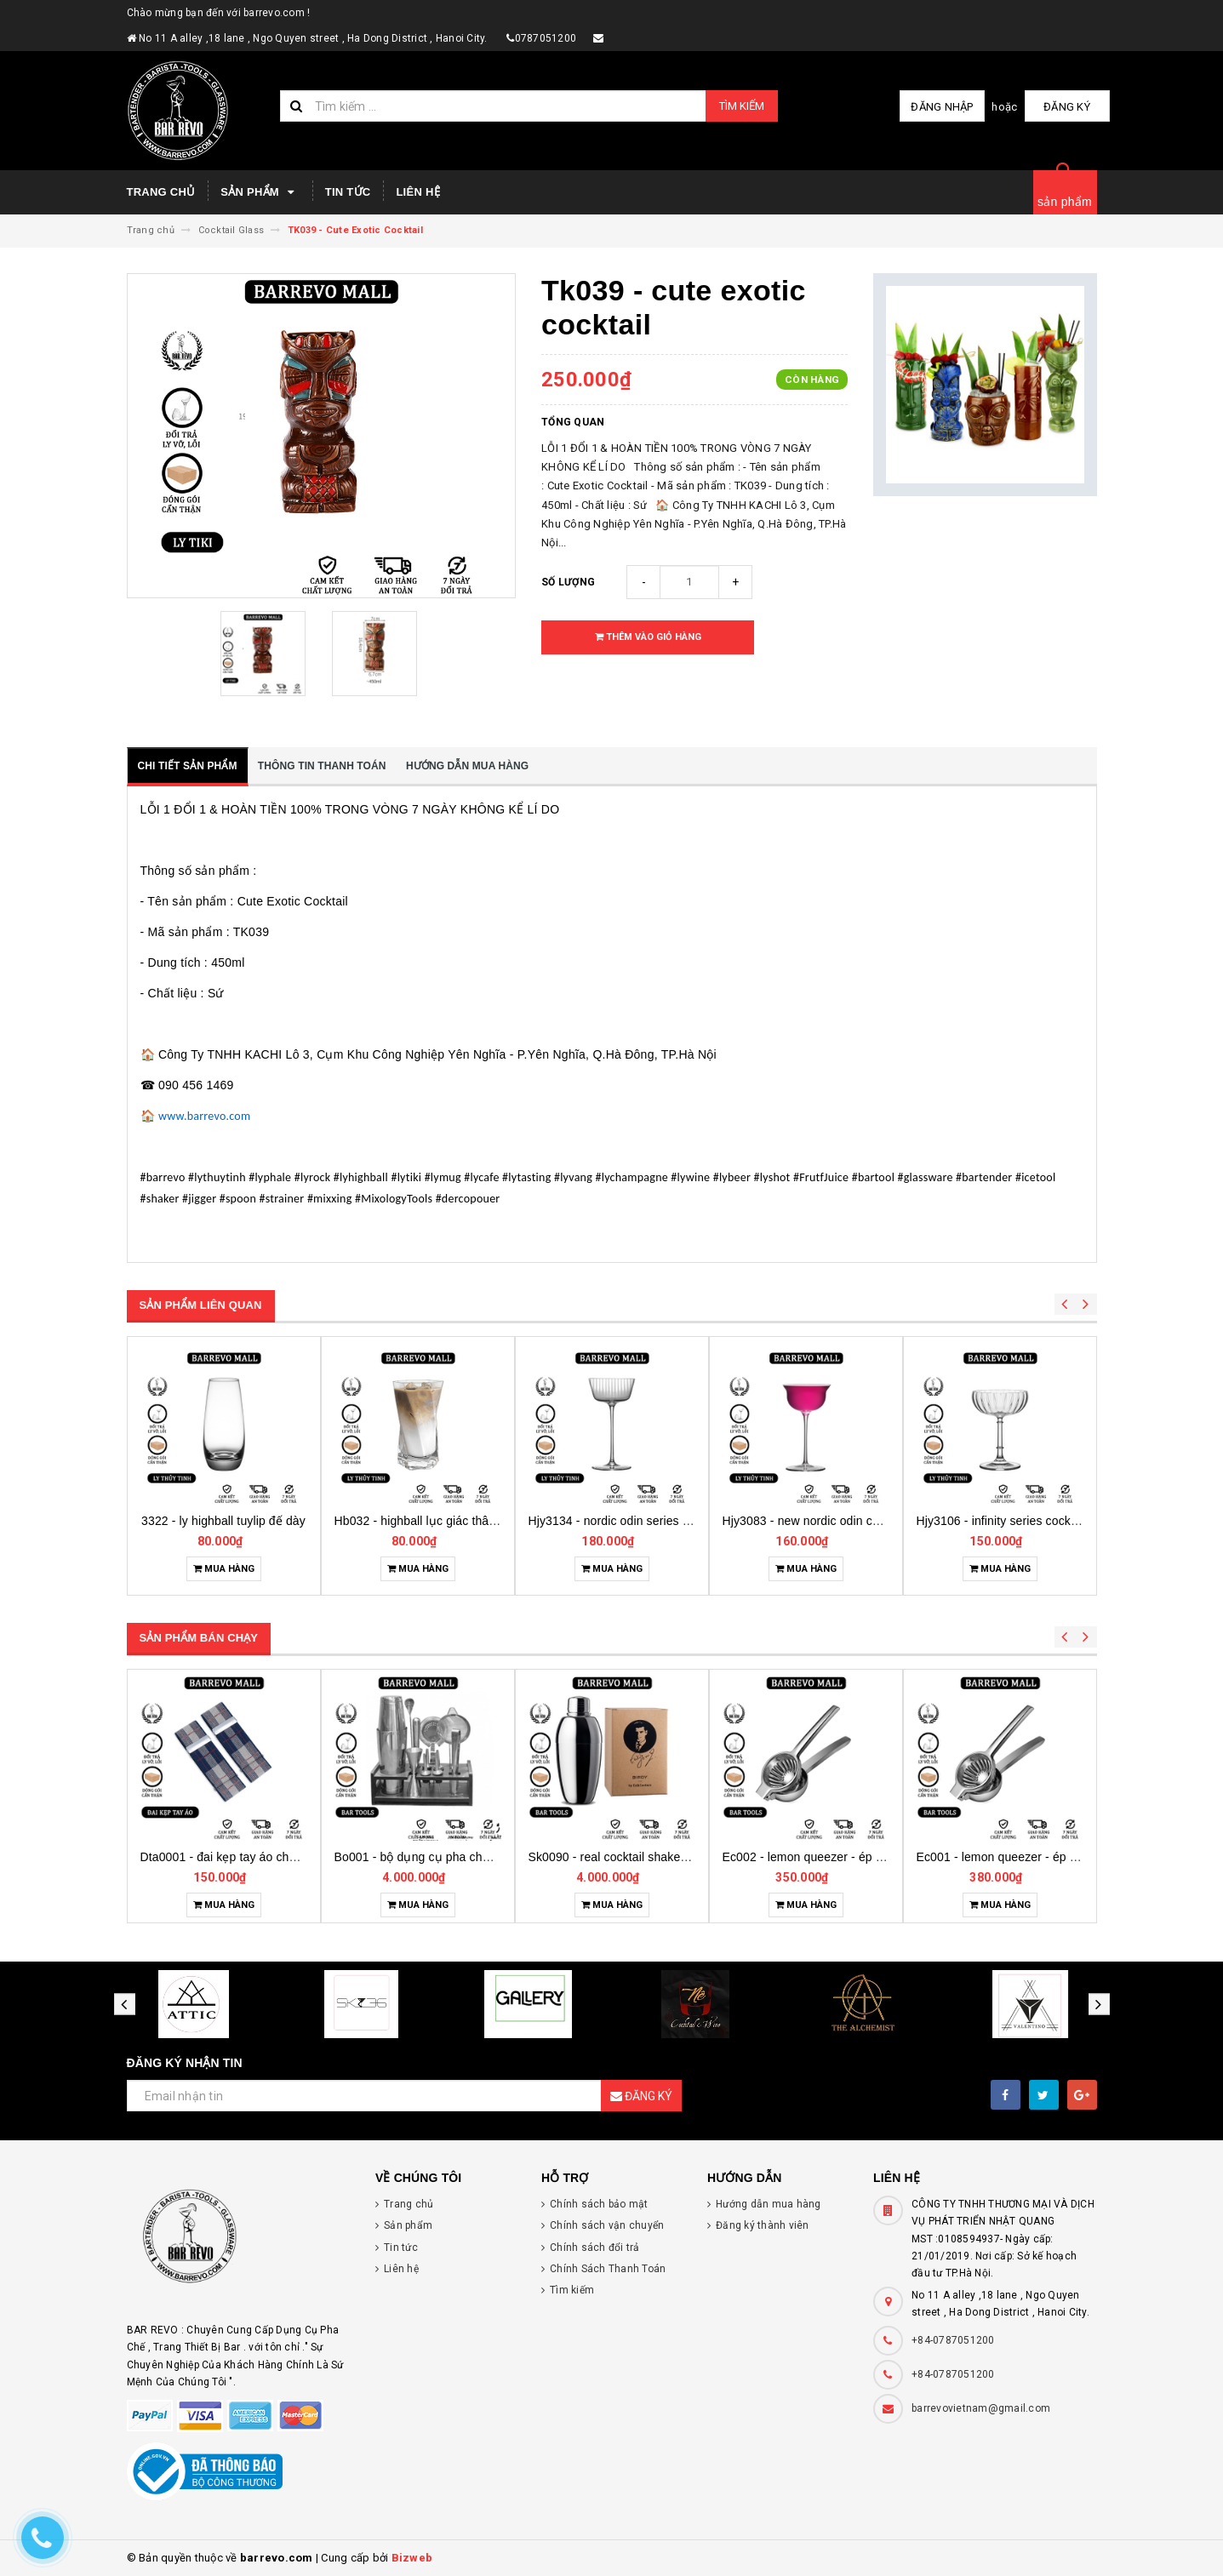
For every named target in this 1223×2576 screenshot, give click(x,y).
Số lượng (568, 582)
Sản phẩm (259, 192)
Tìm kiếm (741, 106)
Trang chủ (161, 192)
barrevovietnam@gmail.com (981, 2408)
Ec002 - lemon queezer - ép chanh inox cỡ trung (1047, 1857)
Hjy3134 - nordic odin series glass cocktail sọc (837, 1521)
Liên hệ (417, 192)
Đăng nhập (942, 106)
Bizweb (412, 2557)
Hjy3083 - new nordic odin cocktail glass (1014, 1521)
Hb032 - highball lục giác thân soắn (614, 1521)
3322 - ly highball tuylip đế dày (408, 1521)
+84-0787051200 (953, 2340)
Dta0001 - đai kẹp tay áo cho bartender (440, 1857)
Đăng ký (1066, 106)
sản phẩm (1064, 201)
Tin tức (348, 192)
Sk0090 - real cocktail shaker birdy (816, 1857)
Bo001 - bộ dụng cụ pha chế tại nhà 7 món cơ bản (665, 1857)
